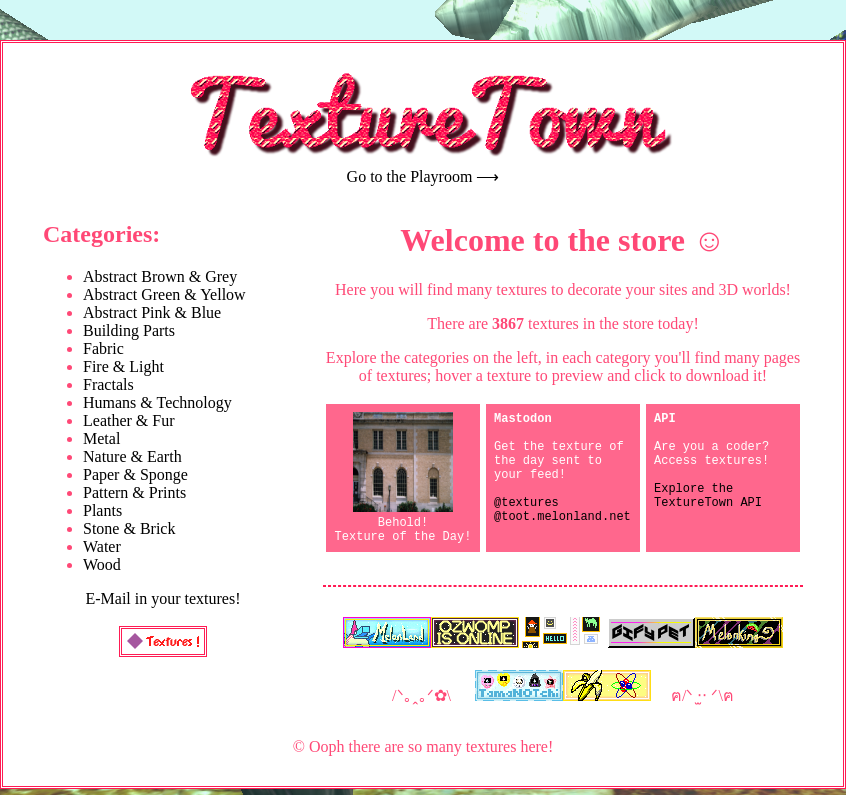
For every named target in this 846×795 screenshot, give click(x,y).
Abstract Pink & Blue (152, 312)
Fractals (108, 384)
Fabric (103, 348)
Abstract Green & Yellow (164, 294)
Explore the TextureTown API (708, 514)
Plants (102, 510)
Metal (101, 438)
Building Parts (129, 330)
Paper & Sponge (135, 474)
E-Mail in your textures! (162, 598)
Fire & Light (123, 366)
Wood (102, 564)
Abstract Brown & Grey (160, 276)
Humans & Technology (157, 402)
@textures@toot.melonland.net (562, 531)
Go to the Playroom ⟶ (423, 176)
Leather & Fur (129, 420)
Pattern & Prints (134, 492)
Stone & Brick (129, 528)
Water (102, 546)
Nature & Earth (132, 456)
